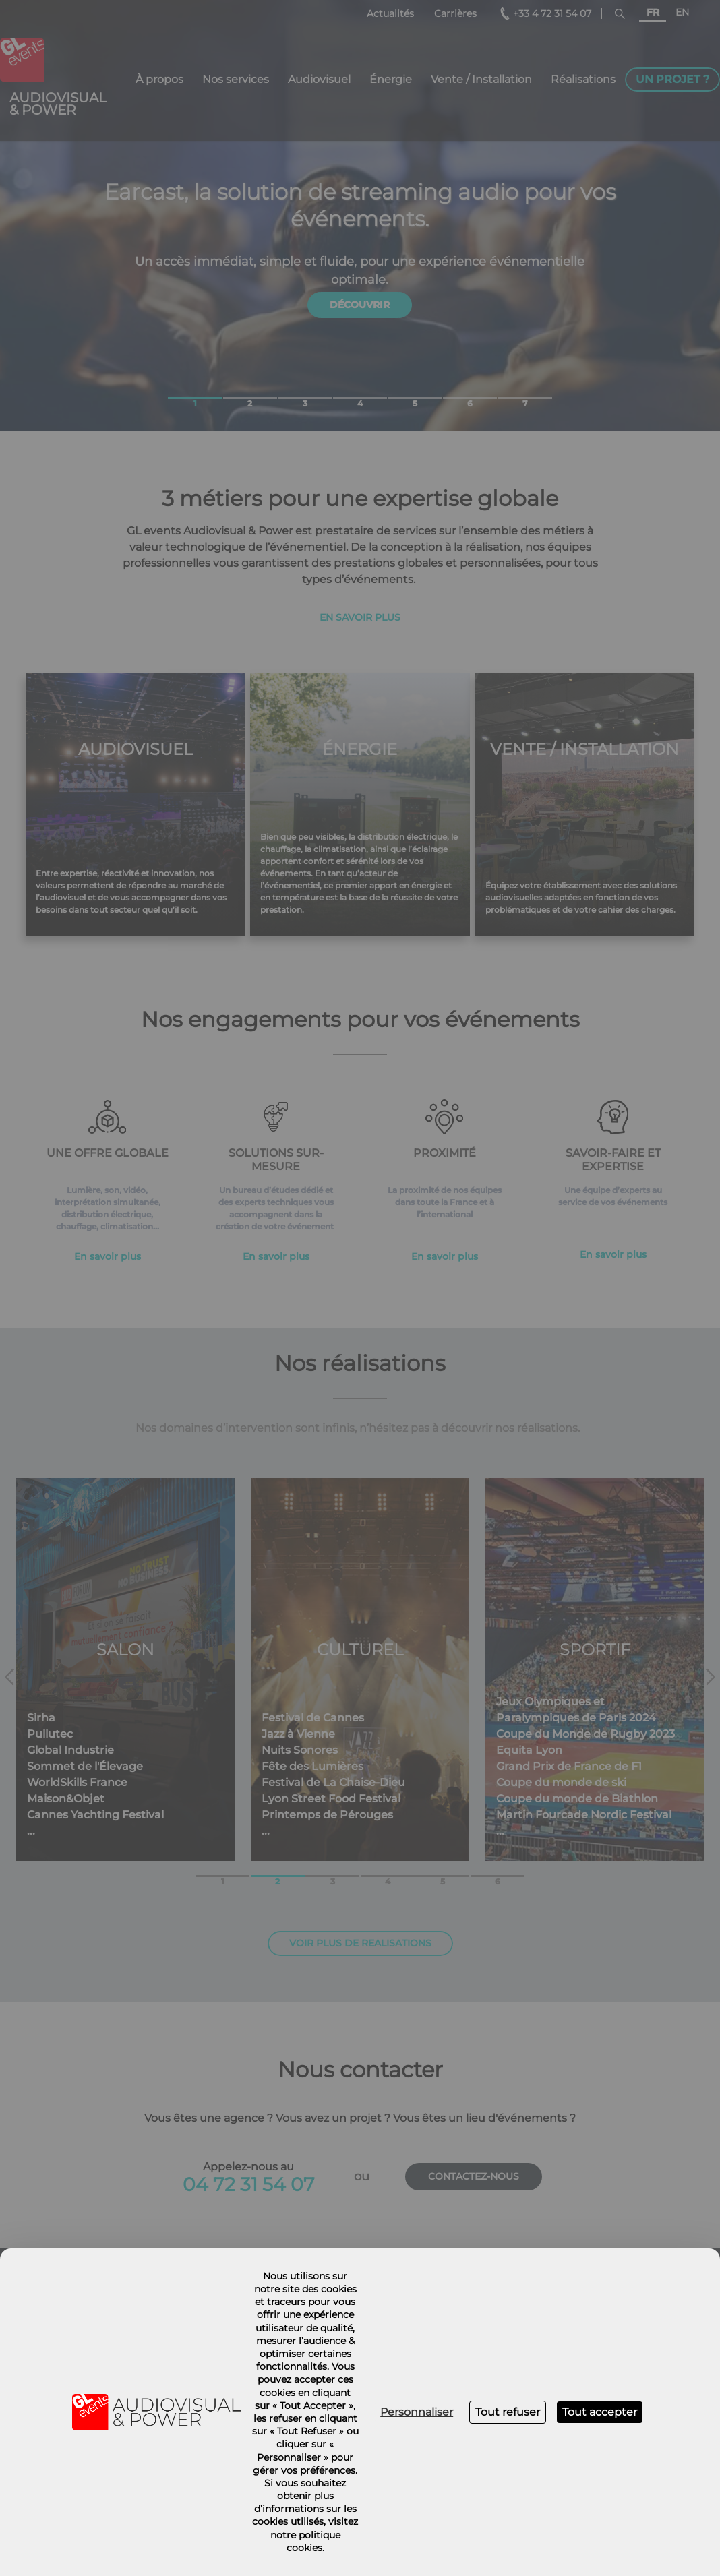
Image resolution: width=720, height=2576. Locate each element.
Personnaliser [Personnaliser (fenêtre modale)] (416, 2411)
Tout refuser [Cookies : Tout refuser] (507, 2411)
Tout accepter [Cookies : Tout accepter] (599, 2411)
